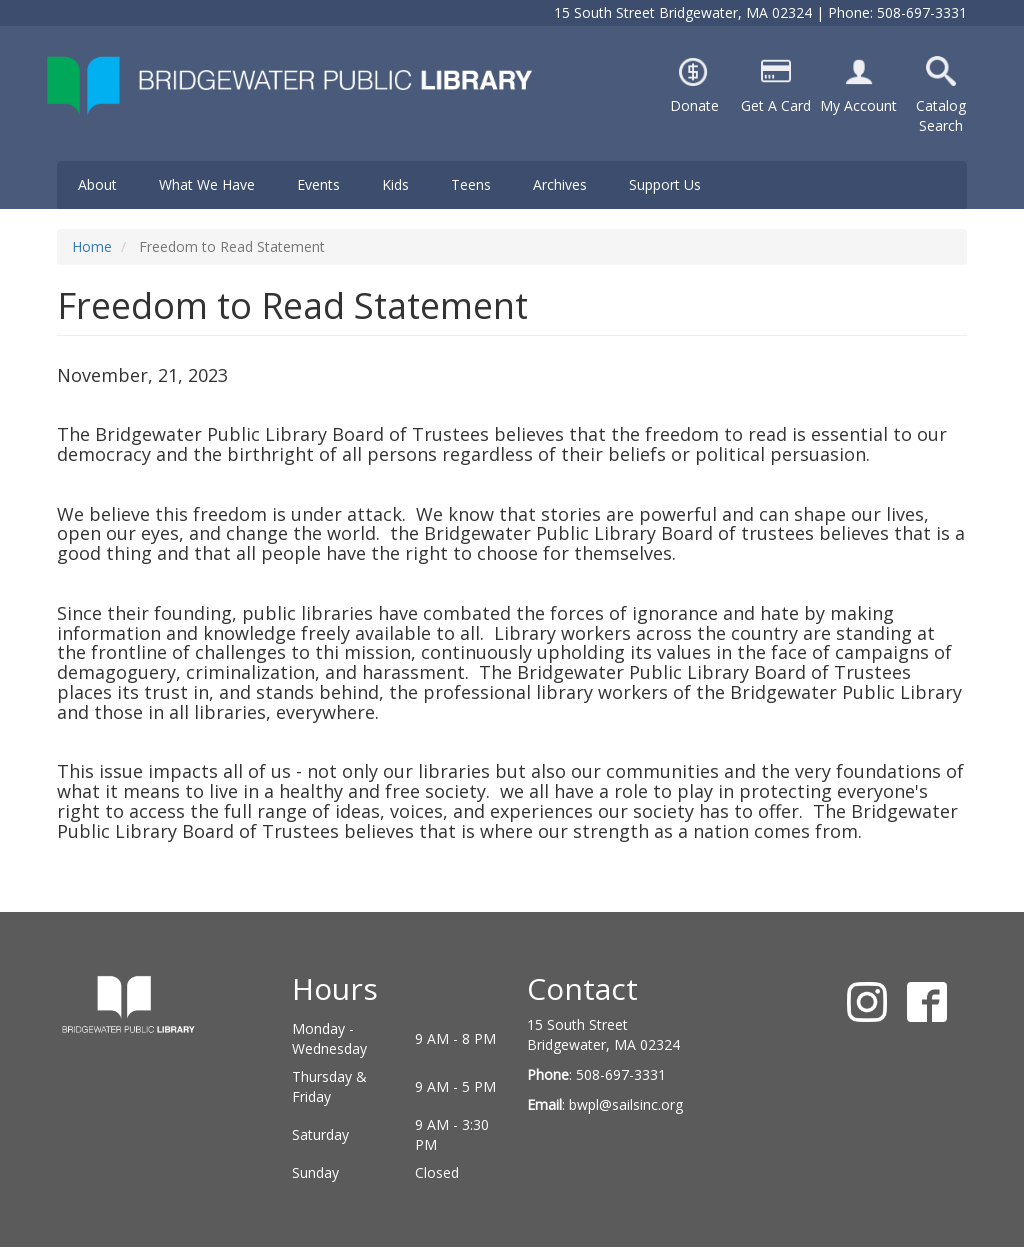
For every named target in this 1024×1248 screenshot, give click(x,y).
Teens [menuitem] (471, 184)
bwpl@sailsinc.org (626, 1104)
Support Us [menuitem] (665, 184)
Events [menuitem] (318, 184)
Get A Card (776, 105)
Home (92, 246)
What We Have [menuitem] (207, 184)
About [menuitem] (97, 184)
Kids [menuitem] (395, 184)
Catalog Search (941, 115)
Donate (694, 105)
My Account (858, 105)
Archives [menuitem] (560, 184)
